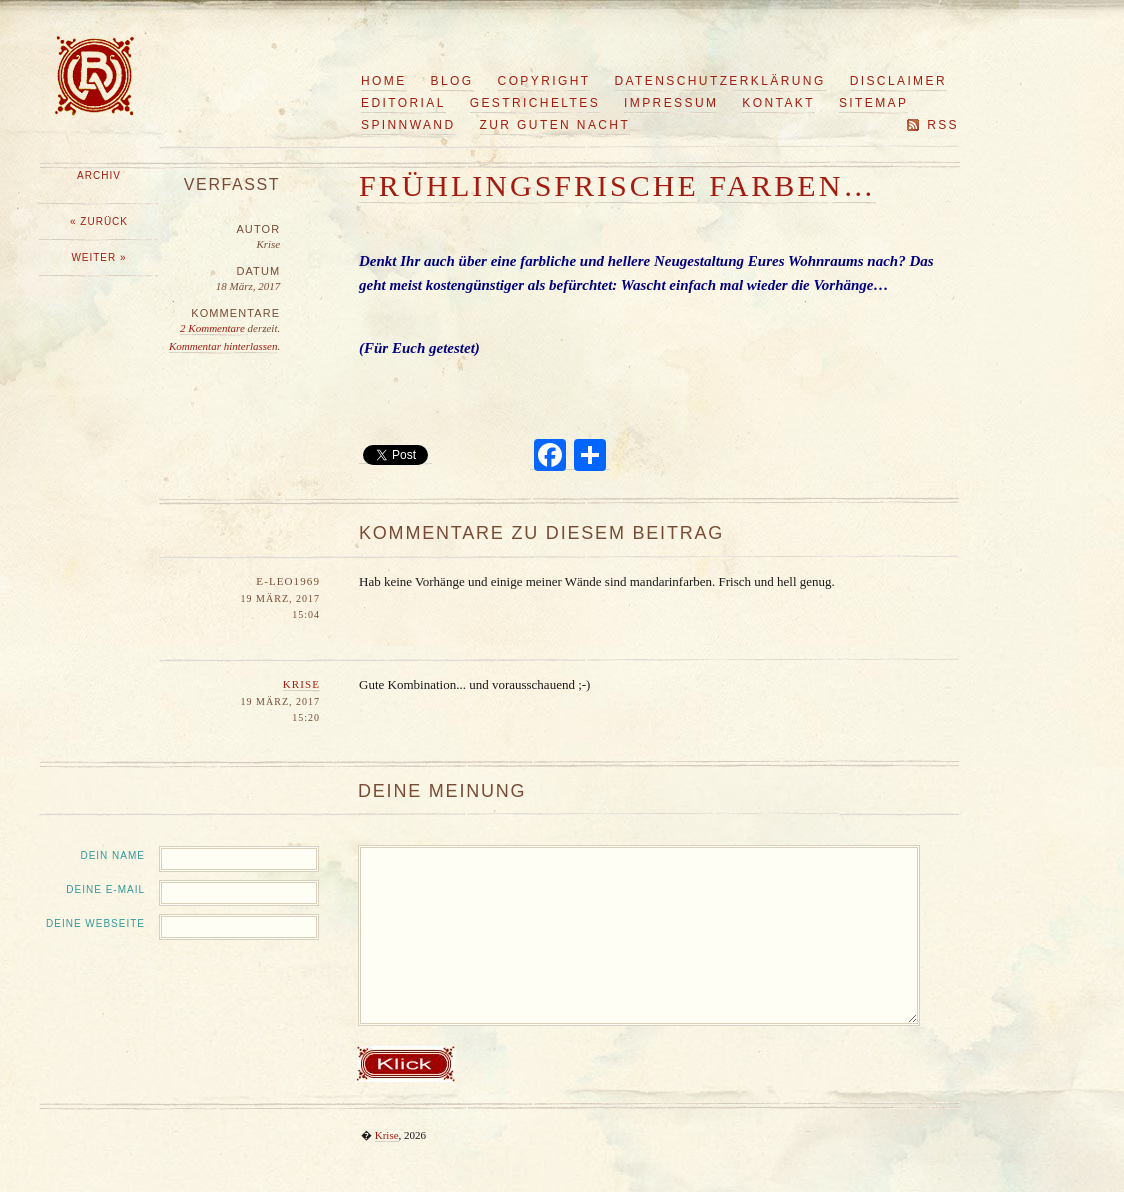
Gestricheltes (535, 103)
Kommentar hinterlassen (223, 346)
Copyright (544, 81)
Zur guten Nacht (555, 125)
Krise (301, 684)
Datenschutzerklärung (720, 81)
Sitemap (873, 103)
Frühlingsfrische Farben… (617, 185)
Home (384, 81)
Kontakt (778, 103)
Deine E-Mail (105, 889)
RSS (943, 125)
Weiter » (98, 257)
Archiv (99, 175)
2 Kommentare (213, 328)
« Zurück (99, 221)
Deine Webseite (95, 923)
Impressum (671, 103)
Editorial (403, 103)
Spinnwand (408, 125)
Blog (452, 81)
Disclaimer (898, 81)
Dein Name (112, 855)
